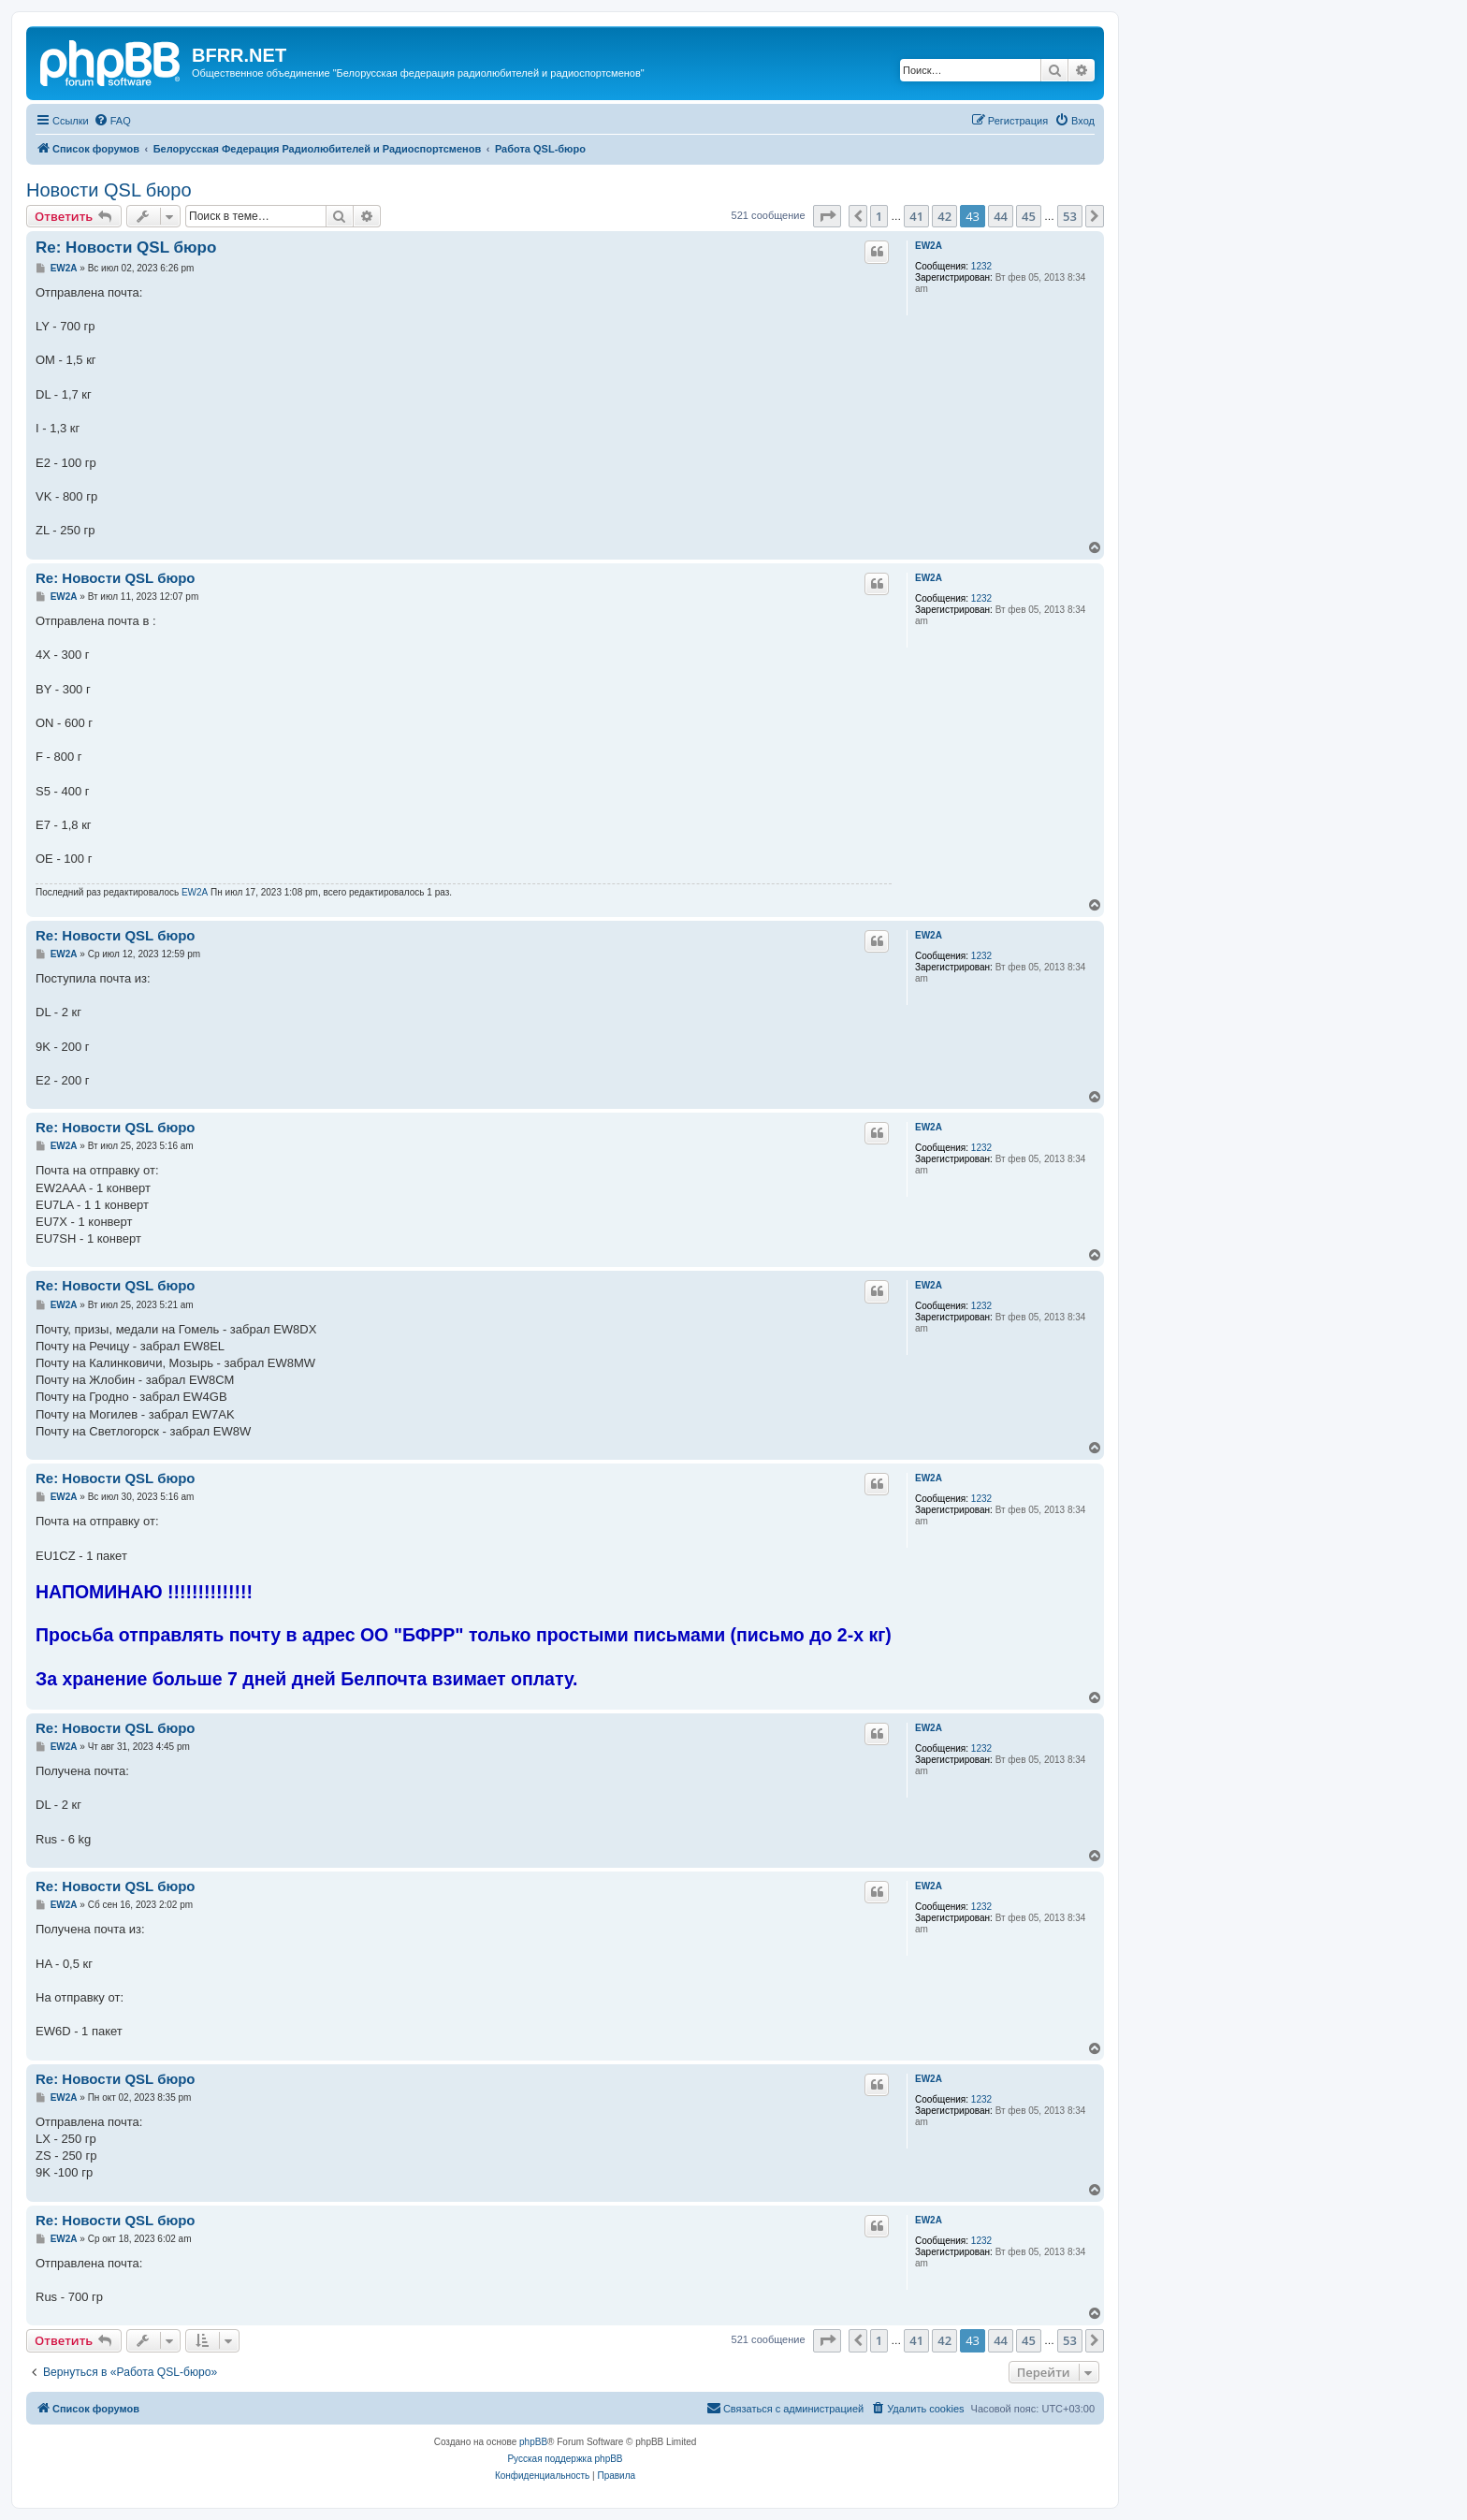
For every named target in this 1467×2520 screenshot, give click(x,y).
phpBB (533, 2442)
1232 (981, 266)
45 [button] (1029, 216)
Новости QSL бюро (109, 190)
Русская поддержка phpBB (564, 2459)
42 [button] (944, 216)
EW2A (928, 245)
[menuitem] (112, 120)
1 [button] (879, 216)
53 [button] (1070, 216)
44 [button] (1001, 216)
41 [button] (916, 216)
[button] (827, 216)
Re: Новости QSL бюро (126, 247)
